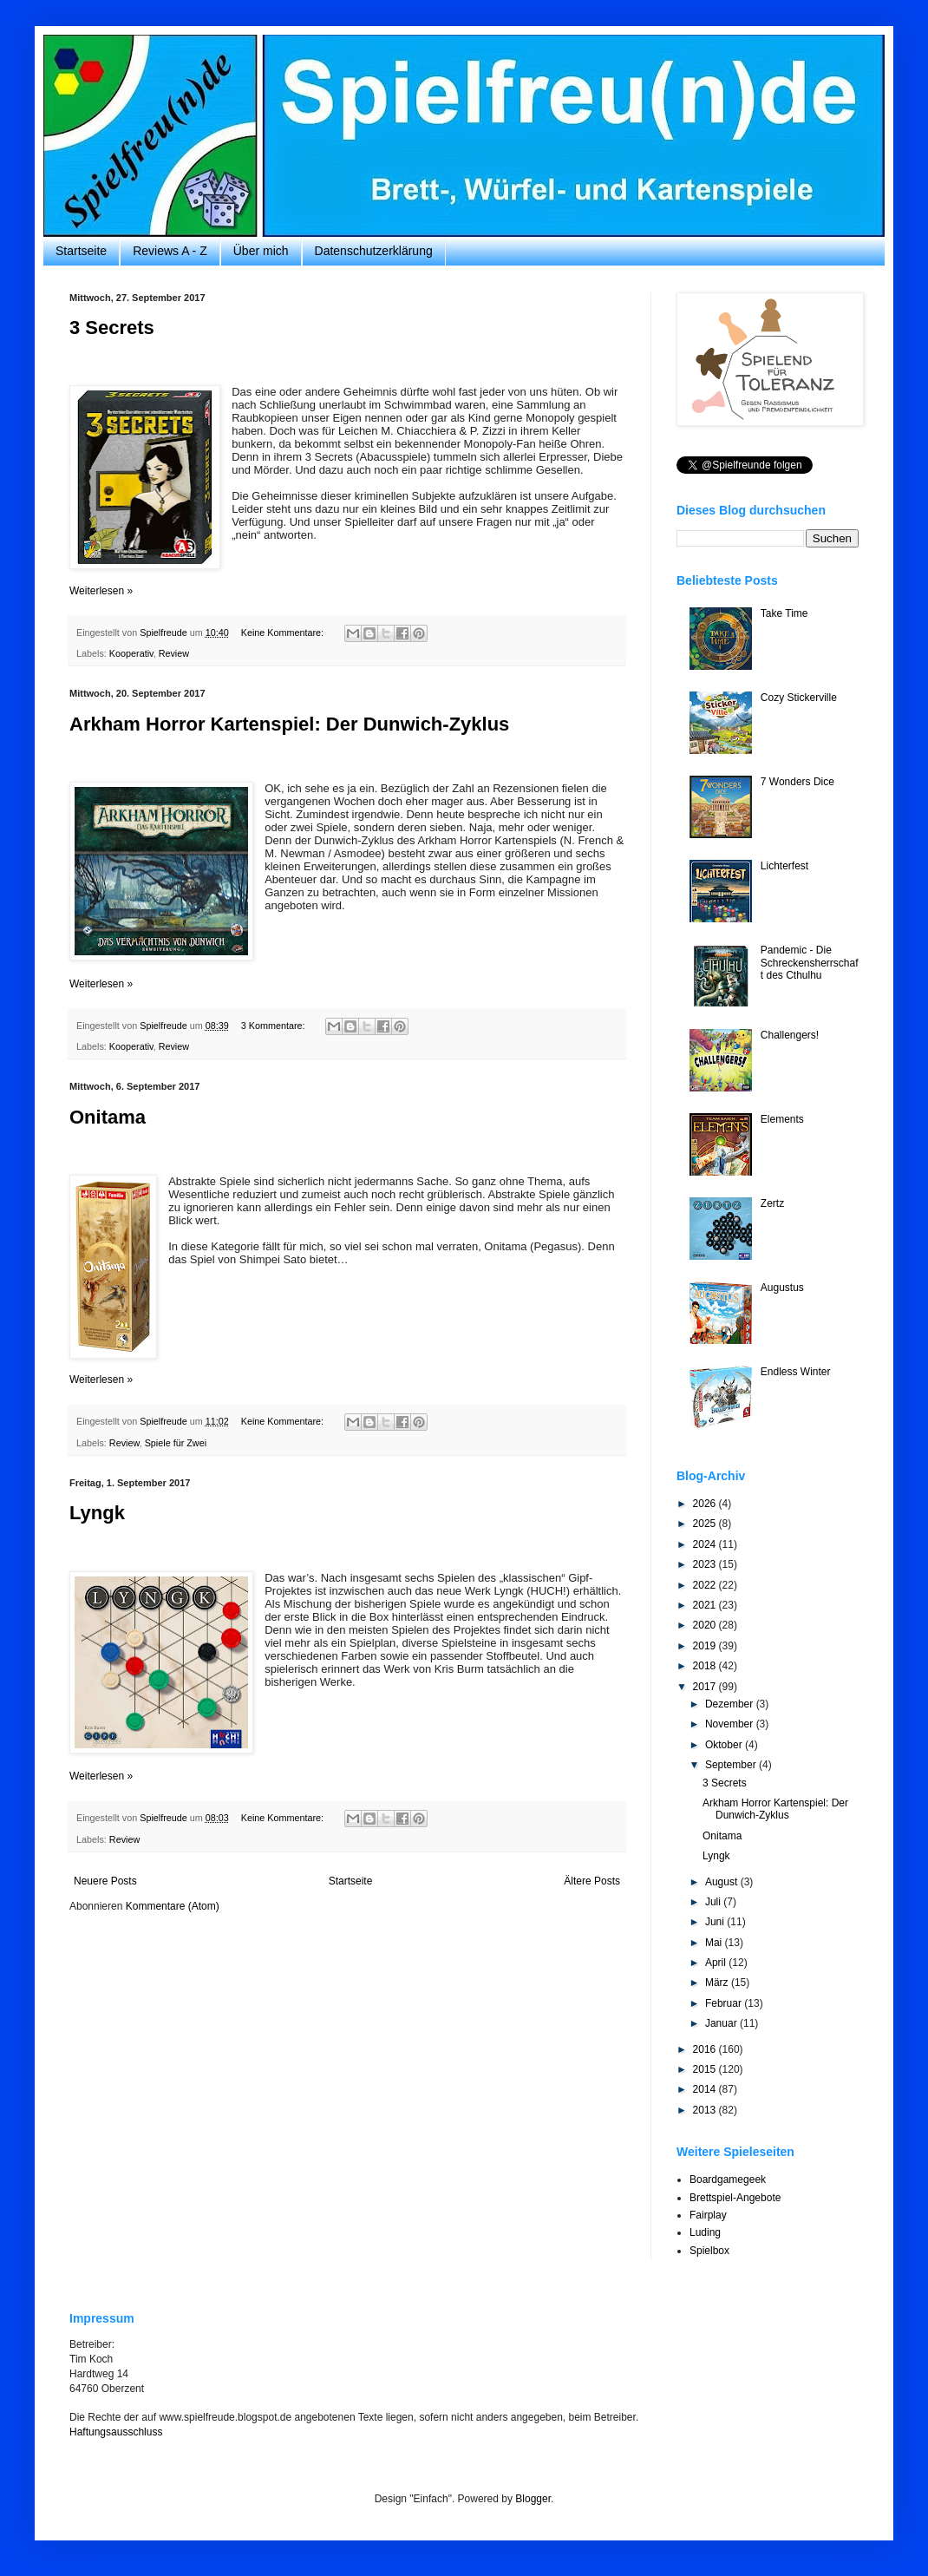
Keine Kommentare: (283, 632)
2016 (706, 2049)
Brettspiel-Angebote (735, 2198)
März (718, 1982)
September (732, 1765)
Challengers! (790, 1035)
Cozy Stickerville (799, 698)
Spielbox (709, 2251)
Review (174, 653)
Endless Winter (796, 1372)
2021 (706, 1605)
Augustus (782, 1287)
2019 (706, 1646)
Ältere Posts (592, 1881)
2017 (706, 1687)
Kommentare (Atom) (172, 1906)
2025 (706, 1523)
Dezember (730, 1704)
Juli (714, 1902)
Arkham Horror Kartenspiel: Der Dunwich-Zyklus (289, 724)
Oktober (725, 1745)
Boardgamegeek (727, 2179)
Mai (715, 1943)
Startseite (81, 251)
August (723, 1882)
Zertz (772, 1203)
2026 (706, 1504)
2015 (706, 2069)
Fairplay (708, 2215)
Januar (722, 2023)
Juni (716, 1922)
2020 (706, 1625)
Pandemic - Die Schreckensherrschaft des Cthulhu (810, 962)
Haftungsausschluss (115, 2432)
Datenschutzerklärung (374, 251)
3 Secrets (111, 327)
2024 (706, 1544)
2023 (706, 1564)
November (730, 1724)
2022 (706, 1585)
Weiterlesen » (101, 591)
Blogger (533, 2499)
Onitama (107, 1117)
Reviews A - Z (170, 251)
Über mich (261, 251)
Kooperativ (131, 653)
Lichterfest (784, 866)
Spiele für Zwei (175, 1443)
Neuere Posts (105, 1881)
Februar (724, 2003)
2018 (706, 1666)
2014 (706, 2089)
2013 (706, 2110)
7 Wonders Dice (797, 782)
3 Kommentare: (274, 1025)
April (717, 1963)
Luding (705, 2232)
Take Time (784, 613)
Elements (782, 1119)
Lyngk (97, 1513)
